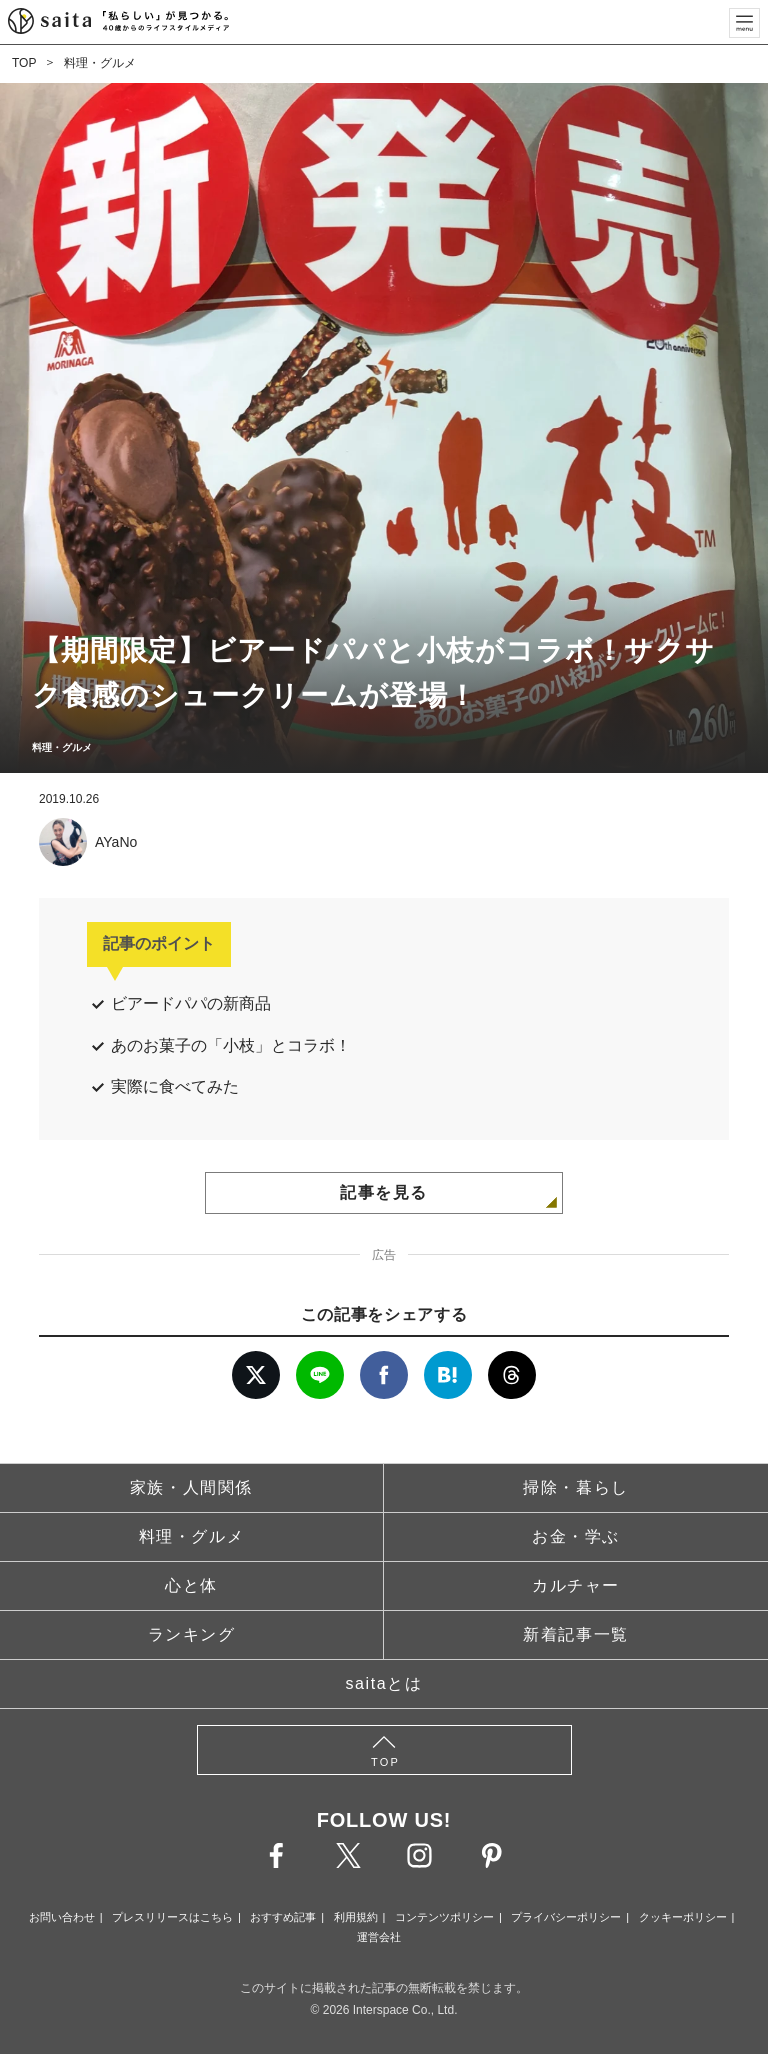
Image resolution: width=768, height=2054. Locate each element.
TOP (24, 63)
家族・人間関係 (191, 1487)
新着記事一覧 (576, 1634)
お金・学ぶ (576, 1536)
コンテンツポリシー (444, 1917)
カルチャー (576, 1585)
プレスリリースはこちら (172, 1917)
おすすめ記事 (283, 1917)
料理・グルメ (100, 63)
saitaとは (384, 1683)
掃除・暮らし (576, 1487)
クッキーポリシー (683, 1917)
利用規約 (356, 1917)
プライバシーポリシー (566, 1917)
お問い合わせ (62, 1917)
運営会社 (379, 1937)
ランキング (192, 1634)
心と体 (191, 1585)
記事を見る (384, 1192)
